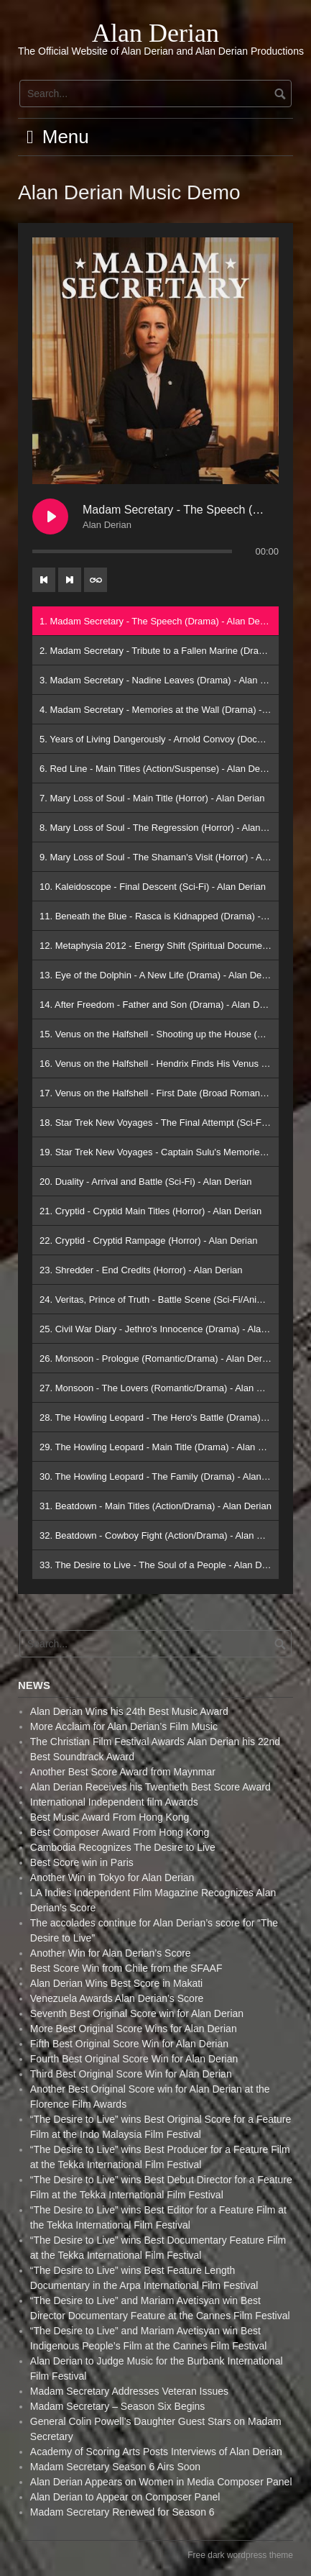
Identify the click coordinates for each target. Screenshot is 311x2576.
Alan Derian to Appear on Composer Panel (125, 2497)
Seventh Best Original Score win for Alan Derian (136, 2013)
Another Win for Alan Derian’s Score (110, 1953)
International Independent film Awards (114, 1802)
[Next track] (69, 580)
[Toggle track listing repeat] (95, 580)
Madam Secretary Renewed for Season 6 (122, 2512)
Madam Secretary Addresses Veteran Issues (129, 2391)
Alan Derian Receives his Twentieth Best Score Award (150, 1787)
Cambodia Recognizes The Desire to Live (122, 1847)
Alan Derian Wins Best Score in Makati (116, 1983)
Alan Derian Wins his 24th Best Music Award (129, 1711)
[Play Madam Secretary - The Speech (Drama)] (50, 516)
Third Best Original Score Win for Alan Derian (131, 2074)
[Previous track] (43, 580)
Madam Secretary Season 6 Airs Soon (115, 2466)
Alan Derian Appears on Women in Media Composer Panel (161, 2482)
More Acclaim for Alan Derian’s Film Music (124, 1726)
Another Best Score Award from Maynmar (122, 1772)
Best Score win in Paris (82, 1862)
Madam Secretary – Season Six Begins (117, 2406)
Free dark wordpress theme (240, 2555)
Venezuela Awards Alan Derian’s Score (117, 1998)
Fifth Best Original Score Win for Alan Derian (129, 2043)
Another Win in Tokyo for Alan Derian (112, 1877)
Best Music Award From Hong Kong (110, 1817)
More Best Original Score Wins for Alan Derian (133, 2028)
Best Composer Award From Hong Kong (120, 1832)
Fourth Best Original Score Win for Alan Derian (134, 2059)
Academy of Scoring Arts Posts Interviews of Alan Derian (156, 2451)
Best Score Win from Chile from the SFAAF (126, 1968)
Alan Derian (155, 33)
